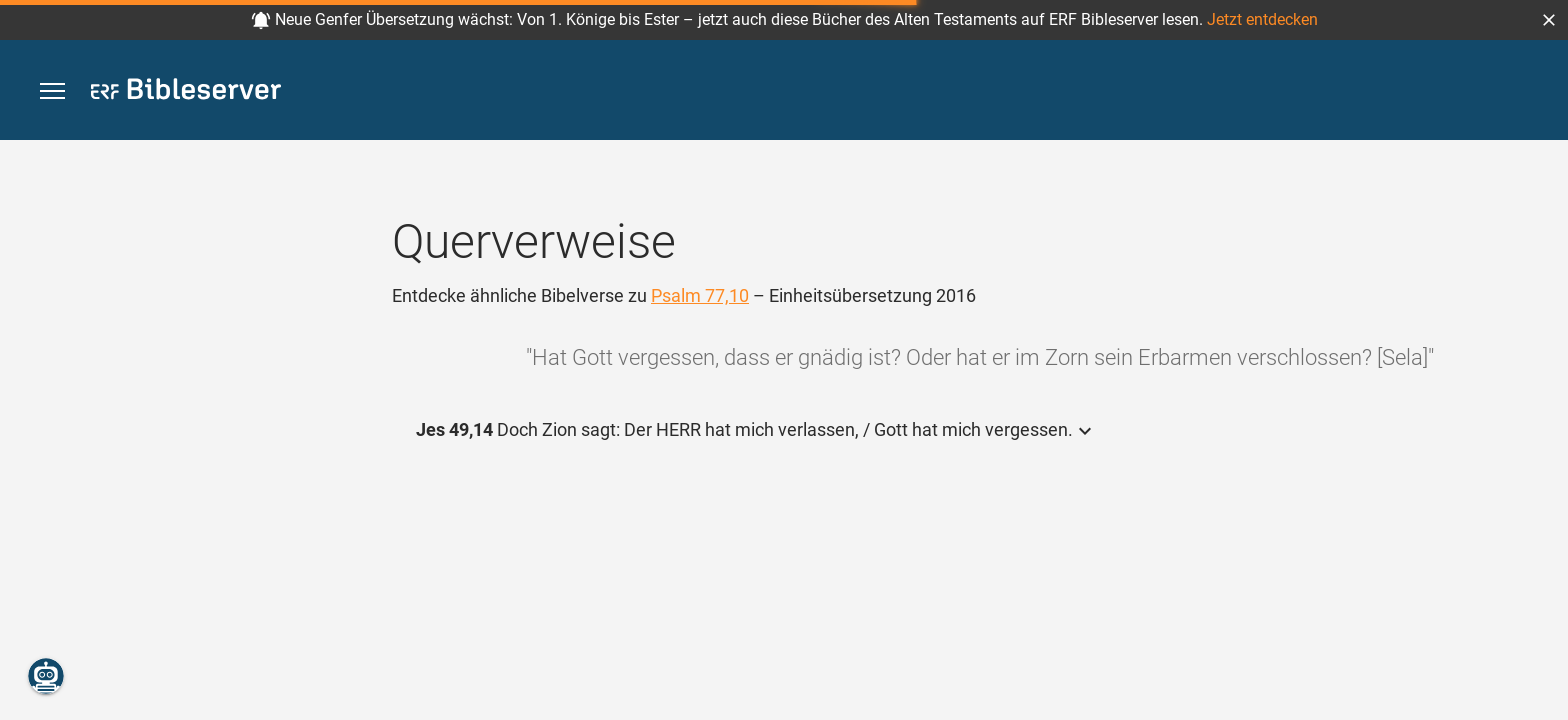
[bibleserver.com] (186, 92)
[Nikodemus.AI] (46, 676)
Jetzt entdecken (1262, 19)
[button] (1549, 20)
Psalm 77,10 (700, 295)
